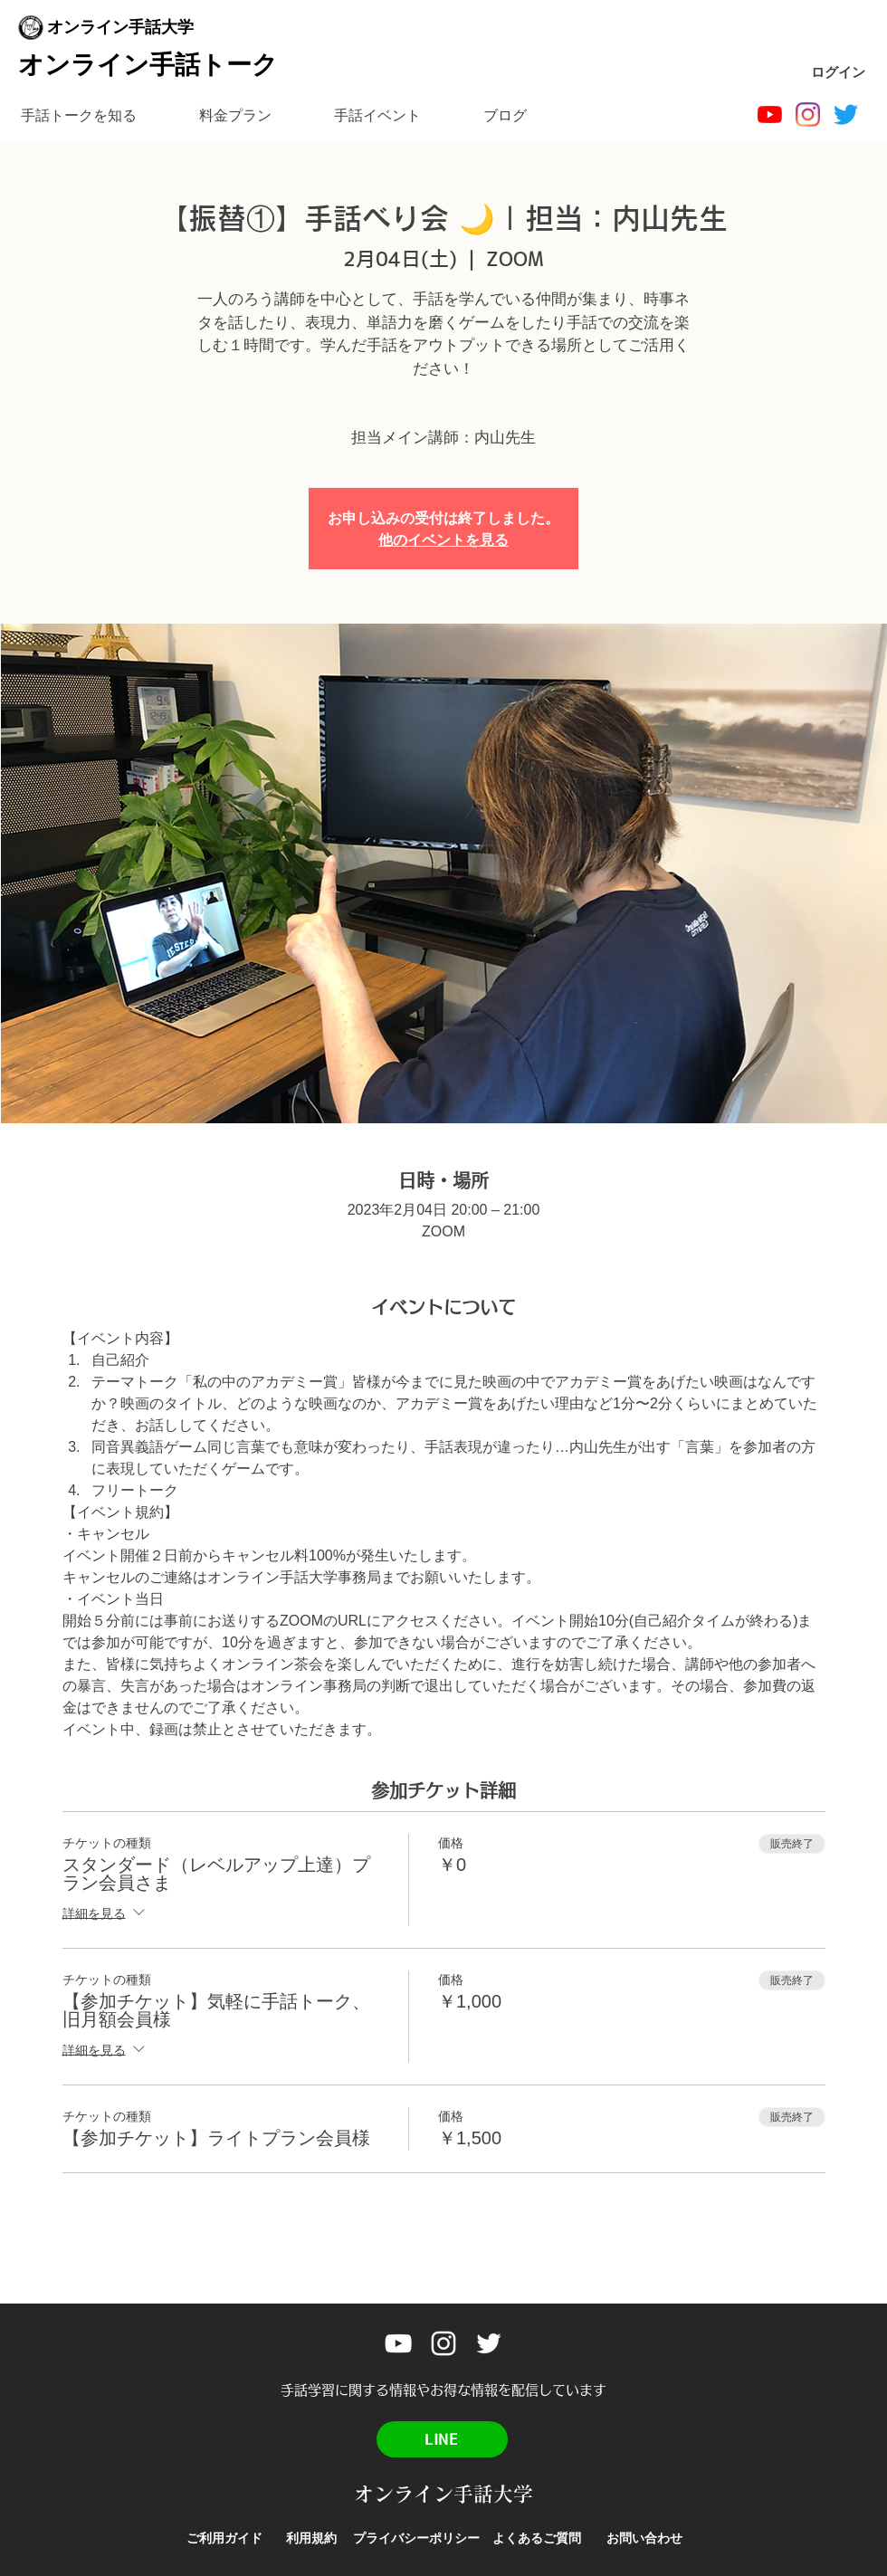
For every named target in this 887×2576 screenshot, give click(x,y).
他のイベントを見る (443, 539)
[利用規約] (311, 2538)
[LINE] (442, 2439)
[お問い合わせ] (644, 2538)
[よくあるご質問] (536, 2538)
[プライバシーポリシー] (416, 2538)
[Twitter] (846, 114)
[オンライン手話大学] (770, 114)
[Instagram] (808, 114)
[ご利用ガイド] (224, 2538)
